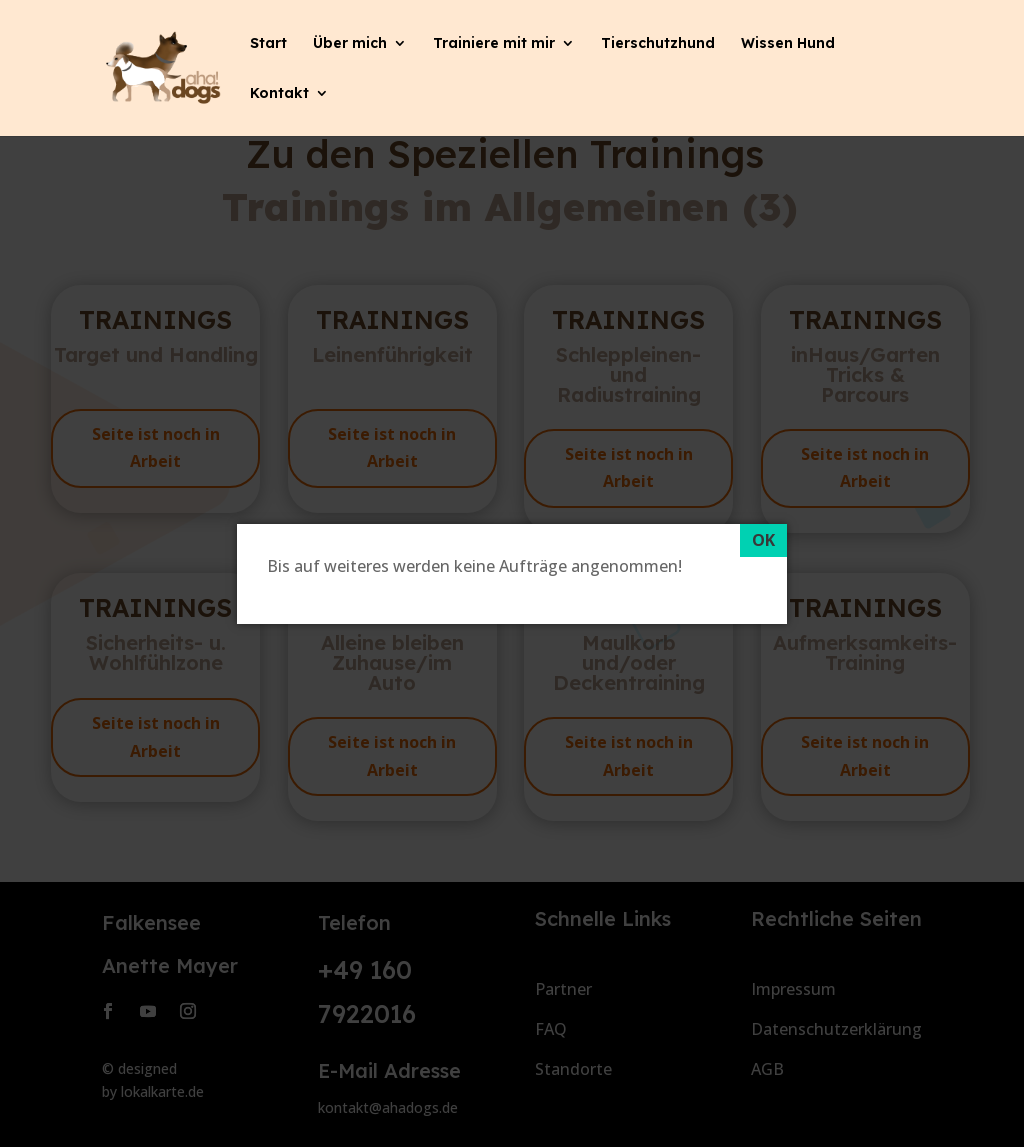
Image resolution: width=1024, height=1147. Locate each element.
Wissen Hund (788, 44)
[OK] (763, 541)
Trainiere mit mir (494, 44)
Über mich (350, 44)
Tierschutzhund (658, 44)
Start (268, 44)
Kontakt (279, 94)
